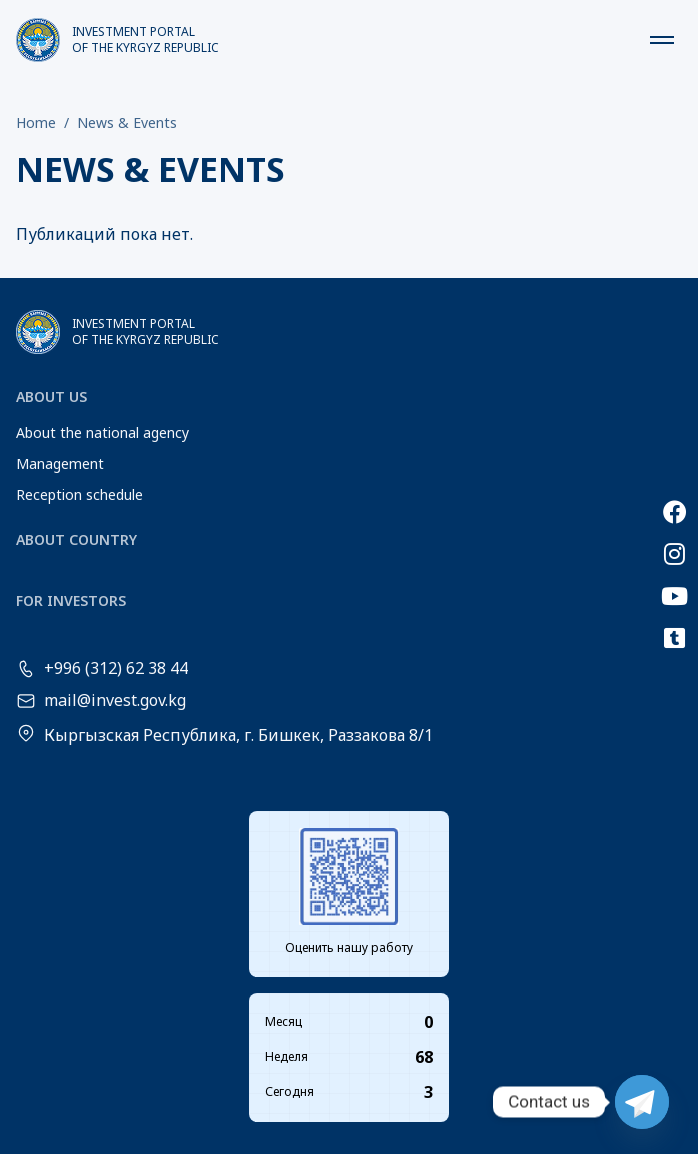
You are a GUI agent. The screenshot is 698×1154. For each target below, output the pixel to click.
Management (60, 463)
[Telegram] (642, 1102)
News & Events (127, 122)
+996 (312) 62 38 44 (116, 669)
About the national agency (102, 432)
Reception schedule (79, 494)
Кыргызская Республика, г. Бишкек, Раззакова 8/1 (238, 735)
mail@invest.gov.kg (115, 701)
